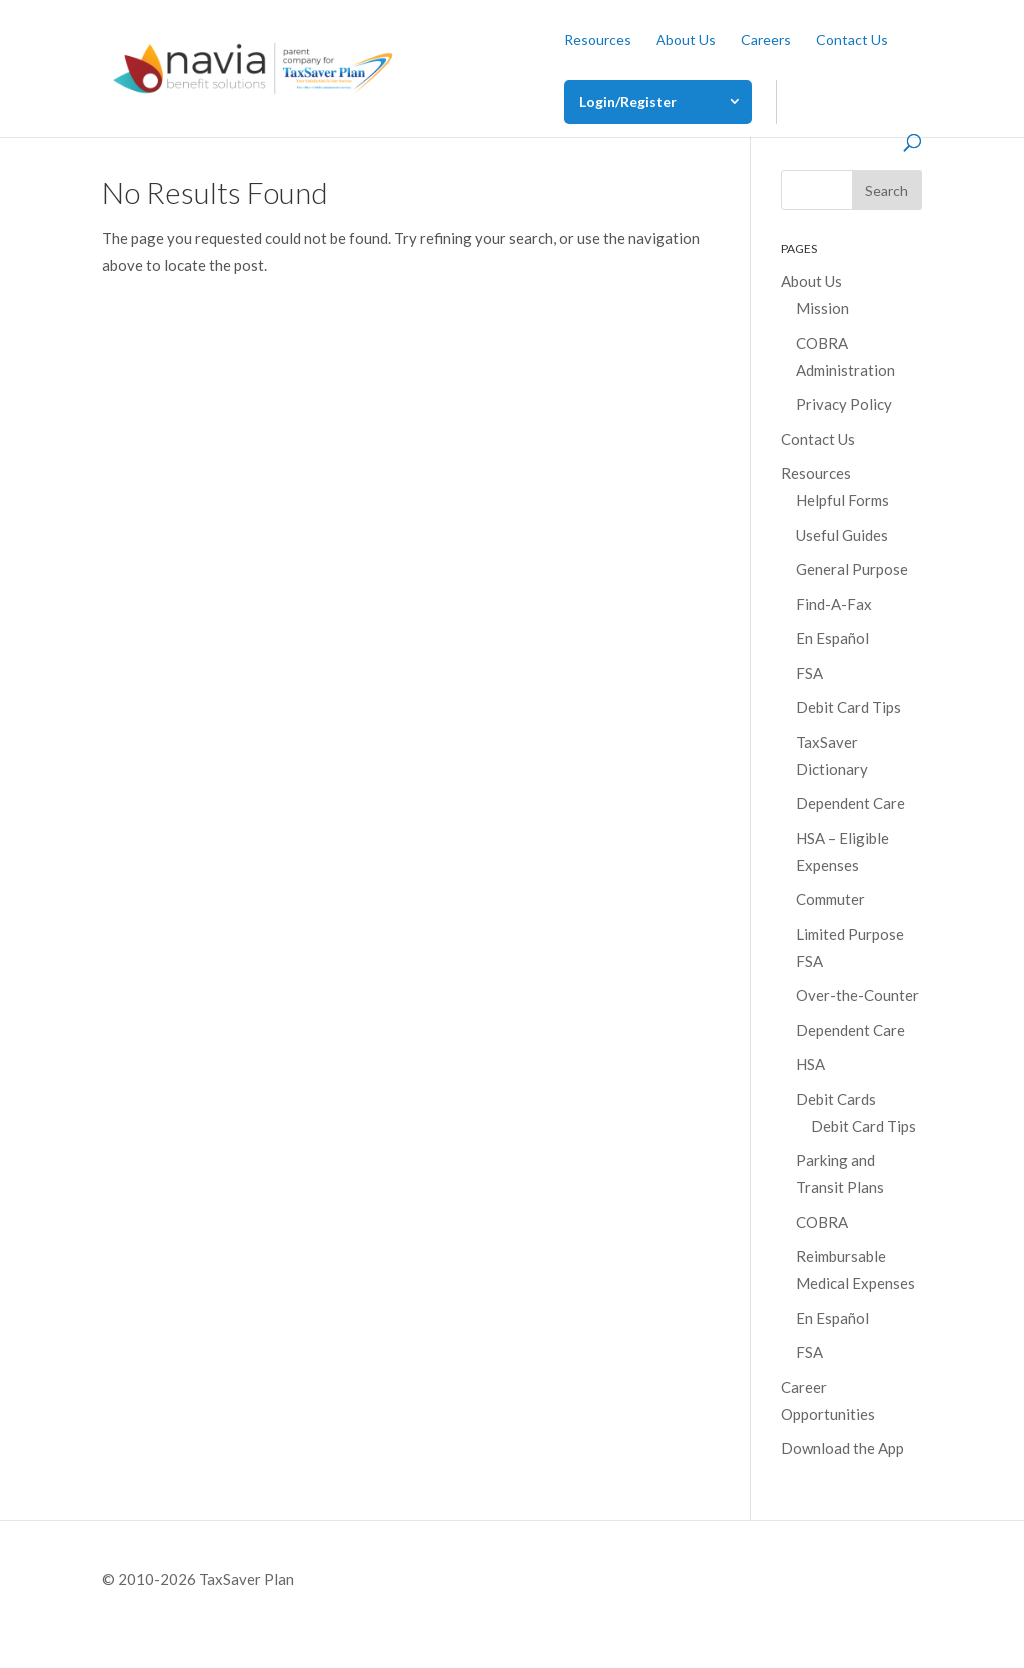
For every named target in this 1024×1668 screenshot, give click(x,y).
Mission (822, 308)
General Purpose (852, 569)
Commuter (830, 899)
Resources (597, 40)
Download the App (842, 1448)
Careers (766, 40)
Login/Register (628, 101)
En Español (832, 638)
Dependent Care (850, 803)
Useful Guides (842, 535)
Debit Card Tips (848, 707)
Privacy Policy (844, 404)
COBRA (822, 1222)
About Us (686, 40)
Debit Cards (836, 1099)
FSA (809, 673)
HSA (810, 1064)
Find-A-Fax (834, 604)
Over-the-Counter (857, 995)
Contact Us (852, 40)
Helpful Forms (842, 500)
